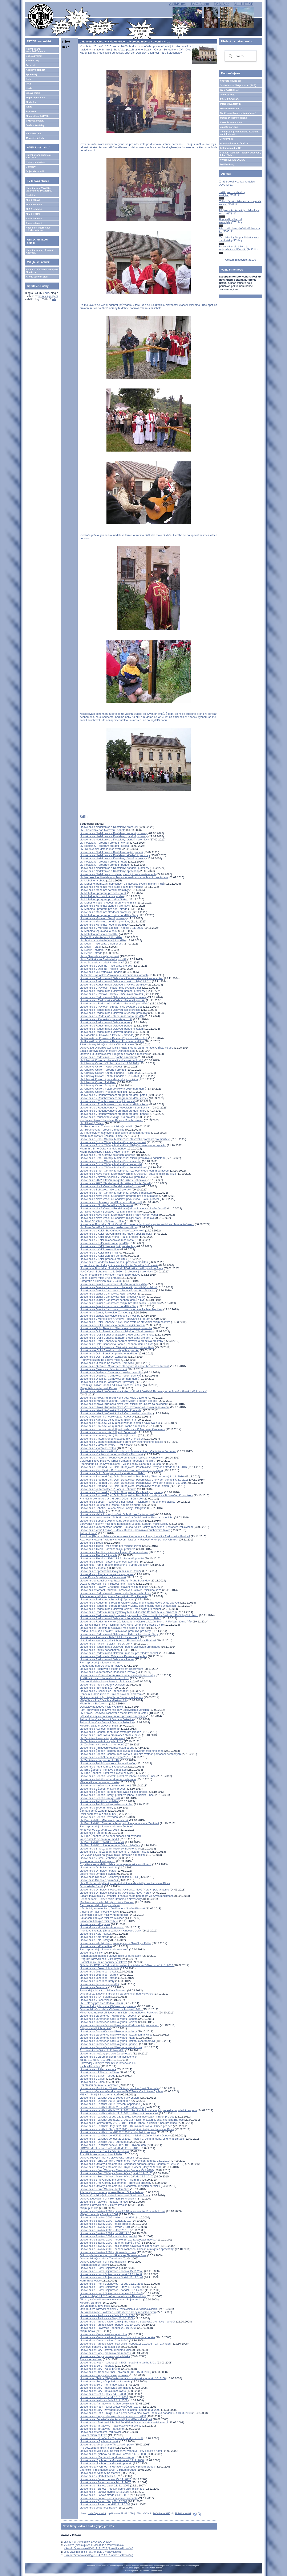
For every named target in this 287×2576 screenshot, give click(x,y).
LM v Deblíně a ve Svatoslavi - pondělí (103, 959)
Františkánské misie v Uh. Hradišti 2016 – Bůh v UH (111, 1498)
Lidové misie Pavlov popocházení (100, 1649)
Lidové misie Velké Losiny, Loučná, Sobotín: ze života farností (117, 1514)
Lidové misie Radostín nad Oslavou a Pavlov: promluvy (113, 984)
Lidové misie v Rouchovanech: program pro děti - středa (114, 1104)
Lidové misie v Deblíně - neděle (99, 968)
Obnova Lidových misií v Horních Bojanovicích (108, 2198)
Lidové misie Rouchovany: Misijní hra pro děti (107, 1117)
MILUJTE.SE (243, 4)
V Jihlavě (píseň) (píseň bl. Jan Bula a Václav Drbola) (94, 2545)
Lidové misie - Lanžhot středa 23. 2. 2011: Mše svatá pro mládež (119, 2113)
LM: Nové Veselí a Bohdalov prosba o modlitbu (108, 1227)
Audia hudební (34, 218)
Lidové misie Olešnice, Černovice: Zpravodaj (107, 1381)
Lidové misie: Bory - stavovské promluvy (104, 2375)
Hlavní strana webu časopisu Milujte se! (42, 270)
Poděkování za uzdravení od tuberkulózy (104, 1678)
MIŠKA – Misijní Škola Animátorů (100, 2094)
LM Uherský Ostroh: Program (97, 1085)
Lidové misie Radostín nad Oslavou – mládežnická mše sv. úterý (119, 1634)
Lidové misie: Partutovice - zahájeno (102, 2428)
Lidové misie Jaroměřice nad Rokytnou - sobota (109, 2018)
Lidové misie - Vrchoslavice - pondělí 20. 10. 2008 (110, 2324)
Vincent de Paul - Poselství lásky (99, 1911)
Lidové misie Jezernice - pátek (98, 1971)
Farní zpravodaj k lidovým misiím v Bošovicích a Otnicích (114, 1709)
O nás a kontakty (35, 125)
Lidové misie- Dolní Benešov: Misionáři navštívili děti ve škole (117, 1347)
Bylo (28, 79)
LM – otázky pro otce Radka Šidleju (101, 2003)
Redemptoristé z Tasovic (94, 2264)
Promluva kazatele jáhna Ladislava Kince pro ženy (110, 1930)
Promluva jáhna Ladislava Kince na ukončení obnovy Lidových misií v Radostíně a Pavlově (135, 1536)
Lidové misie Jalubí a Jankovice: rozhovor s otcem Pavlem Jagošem (121, 1309)
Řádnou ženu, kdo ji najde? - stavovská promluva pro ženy (115, 1631)
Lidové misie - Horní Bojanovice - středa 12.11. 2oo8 (112, 2283)
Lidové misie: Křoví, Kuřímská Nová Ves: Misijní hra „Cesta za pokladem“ (124, 1404)
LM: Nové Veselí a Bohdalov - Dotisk (102, 1221)
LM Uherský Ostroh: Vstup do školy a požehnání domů (113, 1088)
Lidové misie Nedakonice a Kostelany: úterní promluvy (113, 858)
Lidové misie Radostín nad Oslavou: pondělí (106, 1025)
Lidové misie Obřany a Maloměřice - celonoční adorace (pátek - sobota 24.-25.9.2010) (132, 2163)
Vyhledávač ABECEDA (232, 160)
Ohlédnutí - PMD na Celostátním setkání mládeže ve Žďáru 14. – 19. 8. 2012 (127, 1965)
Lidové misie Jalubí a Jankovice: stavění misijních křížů (113, 1284)
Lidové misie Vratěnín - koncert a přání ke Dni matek (111, 1454)
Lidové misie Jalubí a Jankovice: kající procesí (108, 1293)
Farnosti (30, 65)
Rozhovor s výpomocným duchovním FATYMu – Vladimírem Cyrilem (121, 2091)
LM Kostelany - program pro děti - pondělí (105, 864)
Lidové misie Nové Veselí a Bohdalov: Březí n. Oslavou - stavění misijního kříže (128, 1173)
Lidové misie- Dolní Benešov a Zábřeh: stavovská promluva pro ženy (121, 1340)
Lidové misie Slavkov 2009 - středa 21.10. (105, 2227)
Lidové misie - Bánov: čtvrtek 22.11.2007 (104, 2491)
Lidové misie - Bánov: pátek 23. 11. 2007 (104, 2485)
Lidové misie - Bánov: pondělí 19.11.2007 (105, 2504)
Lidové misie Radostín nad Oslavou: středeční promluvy (113, 1013)
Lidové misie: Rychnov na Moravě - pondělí (106, 2463)
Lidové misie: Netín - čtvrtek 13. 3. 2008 (104, 2397)
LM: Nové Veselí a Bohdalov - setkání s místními (109, 1211)
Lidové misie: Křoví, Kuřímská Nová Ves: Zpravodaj (111, 1410)
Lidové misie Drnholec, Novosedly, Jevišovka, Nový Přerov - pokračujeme (124, 1889)
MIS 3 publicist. (34, 209)
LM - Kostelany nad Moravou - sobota (102, 830)
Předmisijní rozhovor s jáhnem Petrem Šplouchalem (111, 2192)
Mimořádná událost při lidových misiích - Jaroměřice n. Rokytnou (119, 2012)
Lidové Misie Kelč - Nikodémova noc (102, 1927)
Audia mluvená (34, 223)
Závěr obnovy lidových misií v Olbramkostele (107, 1044)
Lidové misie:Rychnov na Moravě (100, 2472)
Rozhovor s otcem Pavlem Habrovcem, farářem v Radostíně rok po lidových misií (129, 1539)
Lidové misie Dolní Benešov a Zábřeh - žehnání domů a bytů (116, 1344)
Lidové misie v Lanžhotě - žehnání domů (104, 2151)
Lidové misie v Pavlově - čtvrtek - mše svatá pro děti (111, 994)
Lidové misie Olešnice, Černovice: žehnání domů (109, 1378)
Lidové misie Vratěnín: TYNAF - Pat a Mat (105, 1445)
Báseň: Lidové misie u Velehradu (100, 1277)
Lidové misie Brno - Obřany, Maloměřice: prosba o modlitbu (116, 1192)
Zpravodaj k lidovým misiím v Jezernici (103, 1990)
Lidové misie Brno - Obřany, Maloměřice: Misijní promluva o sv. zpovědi (123, 1145)
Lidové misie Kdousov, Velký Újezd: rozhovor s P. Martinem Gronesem (122, 1429)
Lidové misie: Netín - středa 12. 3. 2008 (104, 2400)
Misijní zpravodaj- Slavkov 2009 (99, 2214)
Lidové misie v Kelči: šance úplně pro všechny (108, 1246)
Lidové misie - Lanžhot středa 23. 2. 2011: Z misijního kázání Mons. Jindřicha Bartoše (132, 2119)
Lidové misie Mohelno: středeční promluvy (105, 912)
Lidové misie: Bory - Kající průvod (100, 2368)
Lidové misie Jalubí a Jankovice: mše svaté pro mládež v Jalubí (118, 1287)
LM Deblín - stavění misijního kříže (101, 937)
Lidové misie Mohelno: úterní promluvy (103, 918)
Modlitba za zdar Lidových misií (99, 1725)
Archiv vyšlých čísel (37, 276)
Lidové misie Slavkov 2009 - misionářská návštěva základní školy (119, 2245)
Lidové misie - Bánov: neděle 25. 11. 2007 (105, 2479)
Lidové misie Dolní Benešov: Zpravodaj (103, 1356)
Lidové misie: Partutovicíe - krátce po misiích (107, 2403)
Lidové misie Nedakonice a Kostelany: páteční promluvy (113, 836)
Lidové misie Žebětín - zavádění (99, 1801)
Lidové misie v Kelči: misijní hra (99, 1252)
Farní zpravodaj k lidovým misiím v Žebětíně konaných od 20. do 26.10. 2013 (106, 1828)
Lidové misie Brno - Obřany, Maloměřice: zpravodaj (111, 1164)
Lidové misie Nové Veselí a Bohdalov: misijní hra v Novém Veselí (119, 1214)
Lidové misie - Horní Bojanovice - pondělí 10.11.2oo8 (112, 2290)
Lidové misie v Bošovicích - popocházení (104, 1690)
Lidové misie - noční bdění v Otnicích (102, 1684)
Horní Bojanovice (90, 2280)
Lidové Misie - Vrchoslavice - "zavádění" (104, 2340)
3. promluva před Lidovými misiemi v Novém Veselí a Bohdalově (119, 1265)
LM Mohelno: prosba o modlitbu (99, 934)
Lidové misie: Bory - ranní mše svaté (102, 2384)
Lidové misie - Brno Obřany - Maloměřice (104, 2189)
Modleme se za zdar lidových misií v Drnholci (107, 1902)
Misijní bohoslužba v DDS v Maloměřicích (105, 1151)
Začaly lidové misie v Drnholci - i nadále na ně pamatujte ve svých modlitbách (127, 1895)
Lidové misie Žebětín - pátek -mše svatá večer (108, 1763)
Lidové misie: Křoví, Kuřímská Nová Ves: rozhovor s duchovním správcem (124, 1407)
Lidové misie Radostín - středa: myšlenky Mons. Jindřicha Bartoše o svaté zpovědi (129, 1602)
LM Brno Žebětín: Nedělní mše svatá (102, 1842)
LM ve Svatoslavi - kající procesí (99, 956)
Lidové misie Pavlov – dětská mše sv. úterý (106, 1643)
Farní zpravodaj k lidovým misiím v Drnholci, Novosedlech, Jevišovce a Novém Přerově (112, 1907)
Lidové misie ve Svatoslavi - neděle (101, 972)
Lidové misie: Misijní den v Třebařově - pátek (107, 2444)
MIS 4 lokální (33, 214)
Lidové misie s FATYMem (95, 1996)
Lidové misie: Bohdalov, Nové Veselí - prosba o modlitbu (114, 1262)
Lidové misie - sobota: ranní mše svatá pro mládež (110, 1731)
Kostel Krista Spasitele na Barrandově (103, 1577)
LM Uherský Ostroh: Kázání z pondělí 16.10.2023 (110, 1072)
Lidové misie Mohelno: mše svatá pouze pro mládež (111, 886)
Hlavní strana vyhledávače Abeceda (40, 251)
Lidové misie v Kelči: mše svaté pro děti (104, 1243)
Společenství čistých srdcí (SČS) (238, 85)
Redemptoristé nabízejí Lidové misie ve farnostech (110, 1955)
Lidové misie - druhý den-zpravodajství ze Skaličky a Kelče (115, 1943)
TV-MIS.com (199, 4)
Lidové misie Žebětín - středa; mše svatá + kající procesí (114, 1791)
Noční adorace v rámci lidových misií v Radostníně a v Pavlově (118, 1640)
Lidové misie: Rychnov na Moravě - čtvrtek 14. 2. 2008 (113, 2454)
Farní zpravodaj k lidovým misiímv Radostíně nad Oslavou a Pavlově (102, 1664)
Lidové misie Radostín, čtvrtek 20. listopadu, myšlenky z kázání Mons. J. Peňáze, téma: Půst (136, 1621)
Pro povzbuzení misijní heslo (97, 2447)
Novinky (30, 195)
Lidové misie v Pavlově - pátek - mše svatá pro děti (110, 987)
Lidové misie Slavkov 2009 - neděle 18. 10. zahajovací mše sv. (118, 2239)
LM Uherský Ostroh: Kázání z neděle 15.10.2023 (109, 1076)
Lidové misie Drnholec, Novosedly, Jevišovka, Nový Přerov (115, 1892)
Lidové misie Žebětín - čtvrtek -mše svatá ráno (108, 1779)
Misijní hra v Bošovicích (94, 1703)
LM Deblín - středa (91, 953)
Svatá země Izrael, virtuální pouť (238, 113)
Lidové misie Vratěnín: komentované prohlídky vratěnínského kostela (121, 1441)
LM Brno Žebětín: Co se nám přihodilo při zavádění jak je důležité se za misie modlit (111, 1837)
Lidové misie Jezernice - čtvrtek (99, 1974)
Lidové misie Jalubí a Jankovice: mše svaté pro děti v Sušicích (117, 1290)
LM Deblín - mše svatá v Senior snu (102, 943)
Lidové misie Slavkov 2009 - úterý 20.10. (104, 2230)
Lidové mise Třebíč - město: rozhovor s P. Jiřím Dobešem (114, 1564)
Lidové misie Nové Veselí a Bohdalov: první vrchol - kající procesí (119, 1199)
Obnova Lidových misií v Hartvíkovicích (103, 2204)
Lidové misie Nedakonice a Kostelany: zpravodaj (109, 871)
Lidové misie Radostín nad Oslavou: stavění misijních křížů (115, 981)
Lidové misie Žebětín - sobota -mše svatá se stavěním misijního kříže (121, 1750)
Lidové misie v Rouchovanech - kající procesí (107, 1101)
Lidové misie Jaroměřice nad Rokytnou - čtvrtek (108, 2022)
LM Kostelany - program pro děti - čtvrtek (104, 842)
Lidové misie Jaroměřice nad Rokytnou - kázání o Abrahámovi (117, 2040)
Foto (28, 83)
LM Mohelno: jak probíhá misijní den (102, 896)
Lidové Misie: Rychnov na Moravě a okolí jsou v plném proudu (117, 2466)
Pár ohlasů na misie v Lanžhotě (99, 2085)
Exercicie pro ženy (91, 2359)
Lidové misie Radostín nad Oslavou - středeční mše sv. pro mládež (120, 1618)
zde (47, 293)
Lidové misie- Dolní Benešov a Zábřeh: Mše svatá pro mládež (117, 1334)
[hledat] (240, 56)
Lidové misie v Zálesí (92, 2078)
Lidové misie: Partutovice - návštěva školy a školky (110, 2425)
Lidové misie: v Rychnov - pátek (99, 2441)
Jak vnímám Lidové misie (95, 2305)
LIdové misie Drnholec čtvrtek (98, 1873)
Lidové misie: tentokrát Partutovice (101, 2431)
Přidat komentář (183, 2513)
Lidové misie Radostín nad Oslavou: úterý (105, 1022)
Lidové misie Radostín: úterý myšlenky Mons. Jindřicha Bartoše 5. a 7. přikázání (128, 1612)
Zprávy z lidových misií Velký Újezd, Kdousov (107, 1416)
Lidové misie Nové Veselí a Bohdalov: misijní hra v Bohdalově (117, 1217)
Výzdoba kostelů (35, 120)
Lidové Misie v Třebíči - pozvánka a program (107, 1574)
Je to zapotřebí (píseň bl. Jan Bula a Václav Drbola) (92, 2551)
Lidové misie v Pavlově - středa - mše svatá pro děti (111, 1006)
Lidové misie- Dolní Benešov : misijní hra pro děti (109, 1350)
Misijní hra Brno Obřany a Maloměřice (103, 1148)
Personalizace (33, 133)
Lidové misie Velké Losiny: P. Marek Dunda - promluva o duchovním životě (125, 1530)
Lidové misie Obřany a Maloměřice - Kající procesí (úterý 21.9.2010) (121, 2167)
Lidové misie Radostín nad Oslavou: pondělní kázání (112, 1028)
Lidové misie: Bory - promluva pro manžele (106, 2353)
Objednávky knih (35, 171)
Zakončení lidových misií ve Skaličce (102, 1917)
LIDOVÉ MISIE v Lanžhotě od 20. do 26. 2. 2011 (110, 2148)
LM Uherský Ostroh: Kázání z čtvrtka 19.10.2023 (109, 1063)
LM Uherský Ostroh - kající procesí (101, 1066)
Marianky (31, 102)
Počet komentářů (161, 2513)
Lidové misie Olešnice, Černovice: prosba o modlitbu (112, 1372)
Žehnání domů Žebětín (94, 1810)
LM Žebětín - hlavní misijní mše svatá (102, 1738)
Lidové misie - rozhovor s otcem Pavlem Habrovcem (111, 1668)
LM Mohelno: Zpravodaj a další (98, 931)
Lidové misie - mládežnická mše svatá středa (107, 1747)
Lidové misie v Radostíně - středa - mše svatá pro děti (112, 1000)
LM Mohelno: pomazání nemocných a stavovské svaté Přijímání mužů (122, 883)
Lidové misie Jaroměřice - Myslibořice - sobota (108, 2015)
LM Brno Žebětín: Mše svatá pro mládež (104, 1820)
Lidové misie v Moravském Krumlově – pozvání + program (115, 1318)
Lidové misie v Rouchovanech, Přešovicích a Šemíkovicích (115, 1107)
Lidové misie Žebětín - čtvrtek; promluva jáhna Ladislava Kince (118, 1776)
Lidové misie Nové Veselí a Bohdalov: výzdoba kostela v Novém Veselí (123, 1208)
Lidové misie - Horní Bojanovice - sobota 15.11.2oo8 (111, 2271)
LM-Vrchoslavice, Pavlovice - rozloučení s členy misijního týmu (118, 2312)
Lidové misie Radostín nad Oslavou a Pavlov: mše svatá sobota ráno (121, 978)
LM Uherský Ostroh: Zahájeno (98, 1082)
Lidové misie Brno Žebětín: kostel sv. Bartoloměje (110, 1848)
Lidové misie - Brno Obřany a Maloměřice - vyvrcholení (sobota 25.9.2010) (125, 2160)
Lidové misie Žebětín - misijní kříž (100, 1798)
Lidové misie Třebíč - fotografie (98, 1555)
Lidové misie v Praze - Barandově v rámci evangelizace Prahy (117, 1675)
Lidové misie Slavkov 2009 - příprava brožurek (108, 2252)
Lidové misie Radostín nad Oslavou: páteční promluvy (112, 990)
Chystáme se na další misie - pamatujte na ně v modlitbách (115, 1864)
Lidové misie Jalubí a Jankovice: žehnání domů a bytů (112, 1299)
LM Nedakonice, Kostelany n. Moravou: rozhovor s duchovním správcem (124, 877)
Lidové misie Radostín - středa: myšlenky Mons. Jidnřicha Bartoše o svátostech (128, 1605)
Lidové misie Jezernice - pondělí (99, 1984)
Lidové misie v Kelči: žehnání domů (101, 1255)
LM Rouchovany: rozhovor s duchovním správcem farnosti (115, 1132)
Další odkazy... (228, 164)
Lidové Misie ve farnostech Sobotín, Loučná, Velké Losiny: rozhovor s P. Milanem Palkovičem (136, 1526)
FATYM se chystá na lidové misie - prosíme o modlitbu (113, 1716)
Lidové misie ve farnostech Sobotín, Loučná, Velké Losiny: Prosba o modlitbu (126, 1517)
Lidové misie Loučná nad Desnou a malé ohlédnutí (110, 1504)
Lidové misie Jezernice (94, 1987)
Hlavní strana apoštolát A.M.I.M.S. (38, 156)
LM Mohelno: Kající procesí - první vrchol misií (108, 902)
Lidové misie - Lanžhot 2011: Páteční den (105, 2100)
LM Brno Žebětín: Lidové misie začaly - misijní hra (110, 1845)
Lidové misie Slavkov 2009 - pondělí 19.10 (105, 2233)
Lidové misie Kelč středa (94, 1936)
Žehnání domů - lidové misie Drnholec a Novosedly (111, 1899)
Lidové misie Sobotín (92, 1511)
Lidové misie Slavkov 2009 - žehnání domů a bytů (110, 2242)
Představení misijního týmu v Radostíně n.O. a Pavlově (113, 1596)
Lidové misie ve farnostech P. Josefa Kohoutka (108, 1489)
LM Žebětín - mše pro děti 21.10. (100, 1760)
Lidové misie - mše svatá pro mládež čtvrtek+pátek (110, 1735)
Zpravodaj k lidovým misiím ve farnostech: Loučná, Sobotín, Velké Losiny (124, 1523)
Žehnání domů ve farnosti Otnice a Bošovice (107, 1719)
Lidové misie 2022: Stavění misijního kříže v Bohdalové (113, 1180)
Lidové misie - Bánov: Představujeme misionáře (109, 2498)
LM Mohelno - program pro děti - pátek (103, 893)
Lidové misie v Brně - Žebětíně (98, 1858)
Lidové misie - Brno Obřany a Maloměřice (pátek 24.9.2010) (116, 2173)
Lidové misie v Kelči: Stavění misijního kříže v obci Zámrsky (116, 1233)
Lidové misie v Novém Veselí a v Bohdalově (106, 1205)
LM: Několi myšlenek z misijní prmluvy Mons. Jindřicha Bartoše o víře (122, 1624)
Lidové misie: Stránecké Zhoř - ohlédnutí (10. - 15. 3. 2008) (115, 2372)
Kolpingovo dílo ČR (231, 148)
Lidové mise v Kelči (91, 1952)
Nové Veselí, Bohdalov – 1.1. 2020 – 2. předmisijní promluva (116, 1271)
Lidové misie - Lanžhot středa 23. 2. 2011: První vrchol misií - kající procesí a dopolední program (138, 2110)
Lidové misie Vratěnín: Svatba (98, 1448)
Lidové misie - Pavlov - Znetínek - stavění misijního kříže (114, 1586)
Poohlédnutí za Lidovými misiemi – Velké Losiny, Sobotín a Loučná (120, 1463)
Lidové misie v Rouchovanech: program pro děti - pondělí (114, 1113)
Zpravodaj (31, 74)
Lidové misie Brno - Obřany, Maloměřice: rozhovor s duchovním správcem (124, 1170)
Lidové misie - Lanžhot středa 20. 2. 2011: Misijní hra (112, 2107)
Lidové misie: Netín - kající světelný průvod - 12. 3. (111, 2406)
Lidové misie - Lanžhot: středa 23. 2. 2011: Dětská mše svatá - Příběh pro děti (127, 2116)
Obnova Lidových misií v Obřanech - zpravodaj (108, 2006)
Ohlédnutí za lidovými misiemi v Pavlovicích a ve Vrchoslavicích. (119, 2308)
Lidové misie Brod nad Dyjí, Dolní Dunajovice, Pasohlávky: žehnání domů (124, 1485)
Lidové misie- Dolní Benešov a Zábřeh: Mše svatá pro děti (115, 1337)
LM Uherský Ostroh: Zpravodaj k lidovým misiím (109, 1079)
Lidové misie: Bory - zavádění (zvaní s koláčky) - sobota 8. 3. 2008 (120, 2409)
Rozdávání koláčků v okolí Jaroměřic (102, 2050)
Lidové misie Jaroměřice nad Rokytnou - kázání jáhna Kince (116, 2034)
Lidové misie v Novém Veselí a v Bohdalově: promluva (113, 1176)
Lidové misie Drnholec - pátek (98, 1870)
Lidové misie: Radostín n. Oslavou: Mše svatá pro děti (113, 1627)
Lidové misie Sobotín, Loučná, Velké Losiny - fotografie (113, 1508)
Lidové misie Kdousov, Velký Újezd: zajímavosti (108, 1435)
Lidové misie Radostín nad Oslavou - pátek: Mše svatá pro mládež (120, 1646)
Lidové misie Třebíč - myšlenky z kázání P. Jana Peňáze (114, 1552)
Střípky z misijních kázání (95, 2028)
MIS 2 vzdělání (34, 204)
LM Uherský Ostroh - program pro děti (103, 1069)
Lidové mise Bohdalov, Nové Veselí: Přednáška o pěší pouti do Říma (121, 1268)
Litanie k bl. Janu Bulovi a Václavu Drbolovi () (89, 2541)
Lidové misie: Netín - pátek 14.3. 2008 (103, 2394)
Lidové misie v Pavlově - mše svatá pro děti (106, 1019)
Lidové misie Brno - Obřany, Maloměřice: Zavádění (110, 1161)
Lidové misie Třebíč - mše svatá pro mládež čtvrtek (110, 1545)
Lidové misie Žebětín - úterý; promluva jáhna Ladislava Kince (117, 1795)
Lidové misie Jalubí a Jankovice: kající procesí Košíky (112, 1296)
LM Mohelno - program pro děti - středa (103, 908)
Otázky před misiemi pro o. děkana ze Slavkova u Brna (113, 2255)
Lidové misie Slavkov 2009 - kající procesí (105, 2223)
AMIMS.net (177, 4)
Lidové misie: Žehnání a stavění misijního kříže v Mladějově (116, 2419)
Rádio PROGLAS (229, 99)
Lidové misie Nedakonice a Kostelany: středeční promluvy (115, 855)
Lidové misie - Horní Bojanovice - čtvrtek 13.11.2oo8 (111, 2277)
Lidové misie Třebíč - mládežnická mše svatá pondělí (112, 1558)
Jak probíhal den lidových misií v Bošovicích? (107, 1681)
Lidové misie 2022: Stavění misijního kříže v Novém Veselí (115, 1183)
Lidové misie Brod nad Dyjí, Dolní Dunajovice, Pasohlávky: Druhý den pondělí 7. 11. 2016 (134, 1479)
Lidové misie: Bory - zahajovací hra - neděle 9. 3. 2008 (113, 2416)
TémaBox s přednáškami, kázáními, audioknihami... (239, 132)
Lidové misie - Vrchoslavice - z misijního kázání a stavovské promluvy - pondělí (127, 2321)
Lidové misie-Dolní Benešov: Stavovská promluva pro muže (116, 1328)
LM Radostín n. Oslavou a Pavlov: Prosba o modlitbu (112, 1041)
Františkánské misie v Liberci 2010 (101, 2154)
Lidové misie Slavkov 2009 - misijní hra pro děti (108, 2236)
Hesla (29, 88)
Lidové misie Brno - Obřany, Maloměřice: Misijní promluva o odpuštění (122, 1158)
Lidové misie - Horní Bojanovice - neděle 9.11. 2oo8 (111, 2293)
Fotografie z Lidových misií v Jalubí (101, 1281)
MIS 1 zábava (33, 200)
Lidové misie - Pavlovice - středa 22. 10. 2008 (107, 2315)
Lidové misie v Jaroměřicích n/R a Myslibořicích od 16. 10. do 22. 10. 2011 (108, 2058)
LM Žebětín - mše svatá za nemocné (102, 1744)
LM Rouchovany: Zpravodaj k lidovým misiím (107, 1126)
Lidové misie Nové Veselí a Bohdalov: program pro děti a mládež (119, 1195)
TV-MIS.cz (221, 4)
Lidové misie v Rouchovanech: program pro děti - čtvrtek (114, 1098)
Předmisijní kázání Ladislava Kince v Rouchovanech (111, 1120)
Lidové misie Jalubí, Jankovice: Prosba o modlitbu (110, 1315)
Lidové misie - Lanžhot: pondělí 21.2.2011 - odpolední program (118, 2132)
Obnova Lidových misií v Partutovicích (103, 2261)
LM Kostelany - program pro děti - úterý (103, 861)
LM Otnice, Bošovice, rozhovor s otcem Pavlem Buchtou (114, 1713)
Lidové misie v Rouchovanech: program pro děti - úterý (113, 1110)
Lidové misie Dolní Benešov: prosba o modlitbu (108, 1353)
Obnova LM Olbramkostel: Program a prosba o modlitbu (113, 1053)
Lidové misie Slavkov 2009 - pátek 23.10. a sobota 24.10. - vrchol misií (122, 2211)
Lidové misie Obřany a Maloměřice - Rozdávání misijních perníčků (120, 2186)
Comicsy (31, 166)
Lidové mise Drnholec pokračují (99, 1880)
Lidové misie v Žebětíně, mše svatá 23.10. (105, 1757)
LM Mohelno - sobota (92, 880)
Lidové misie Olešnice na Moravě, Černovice (107, 1363)
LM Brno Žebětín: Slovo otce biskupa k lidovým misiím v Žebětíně (119, 1823)
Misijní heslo (87, 2331)
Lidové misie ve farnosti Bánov (98, 2507)
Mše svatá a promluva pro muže (99, 1782)
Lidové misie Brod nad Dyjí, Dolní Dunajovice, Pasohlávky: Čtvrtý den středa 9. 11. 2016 (133, 1467)
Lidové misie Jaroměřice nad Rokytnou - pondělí (109, 2044)
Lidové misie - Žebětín (93, 1832)
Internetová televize (231, 104)
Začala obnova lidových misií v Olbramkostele (107, 1050)
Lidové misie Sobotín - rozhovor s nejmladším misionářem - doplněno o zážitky (127, 1501)
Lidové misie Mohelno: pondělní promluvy (105, 921)
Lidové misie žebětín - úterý (96, 1807)
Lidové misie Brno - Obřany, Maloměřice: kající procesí (113, 1142)
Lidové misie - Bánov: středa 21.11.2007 (104, 2495)
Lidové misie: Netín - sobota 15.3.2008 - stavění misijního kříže (118, 2362)
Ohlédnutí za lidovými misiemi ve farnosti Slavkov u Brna (114, 2195)
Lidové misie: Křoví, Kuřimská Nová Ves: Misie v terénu (113, 1397)
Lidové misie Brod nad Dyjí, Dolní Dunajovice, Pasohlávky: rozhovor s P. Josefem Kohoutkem (136, 1495)
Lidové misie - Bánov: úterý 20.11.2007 (103, 2501)
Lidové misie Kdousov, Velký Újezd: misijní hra (108, 1419)
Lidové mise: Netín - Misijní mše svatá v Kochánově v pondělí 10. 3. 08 (123, 2378)
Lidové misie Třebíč (91, 1542)
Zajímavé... (32, 111)
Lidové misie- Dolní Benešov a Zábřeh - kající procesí (112, 1325)
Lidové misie (33, 93)
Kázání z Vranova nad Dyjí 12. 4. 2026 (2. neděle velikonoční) (98, 2555)
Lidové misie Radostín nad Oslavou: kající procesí (110, 1009)
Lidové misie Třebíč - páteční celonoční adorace (109, 1561)
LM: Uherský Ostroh (92, 1123)
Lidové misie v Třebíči (93, 1567)
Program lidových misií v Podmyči (100, 1958)
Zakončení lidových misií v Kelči (99, 1921)
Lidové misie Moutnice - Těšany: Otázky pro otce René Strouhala (119, 2088)
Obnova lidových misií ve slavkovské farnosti (107, 2157)
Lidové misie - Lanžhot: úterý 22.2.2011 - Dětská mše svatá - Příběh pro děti (126, 2126)
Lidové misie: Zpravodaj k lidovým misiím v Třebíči (110, 1571)
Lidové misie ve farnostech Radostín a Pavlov (107, 1672)
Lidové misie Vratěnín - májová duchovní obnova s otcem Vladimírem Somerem (128, 1451)
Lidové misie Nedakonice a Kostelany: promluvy (109, 826)
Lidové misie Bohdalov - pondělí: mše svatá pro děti (111, 1202)
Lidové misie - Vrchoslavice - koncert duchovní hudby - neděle (117, 2337)
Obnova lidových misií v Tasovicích (101, 2258)
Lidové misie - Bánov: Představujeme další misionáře (112, 2488)
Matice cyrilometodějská (233, 117)
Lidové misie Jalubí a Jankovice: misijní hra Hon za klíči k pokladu (119, 1303)
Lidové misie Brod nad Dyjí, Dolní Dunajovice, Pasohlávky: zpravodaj (121, 1492)
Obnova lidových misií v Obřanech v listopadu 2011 (111, 2009)
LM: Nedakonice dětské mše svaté (101, 849)
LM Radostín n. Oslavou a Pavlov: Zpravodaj (107, 1035)
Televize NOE (227, 94)
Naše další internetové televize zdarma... (38, 228)
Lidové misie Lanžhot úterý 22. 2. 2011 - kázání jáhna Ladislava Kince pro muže (129, 2122)
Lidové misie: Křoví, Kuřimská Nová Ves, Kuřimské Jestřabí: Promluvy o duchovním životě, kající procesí (143, 1391)
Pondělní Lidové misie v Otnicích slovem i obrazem (111, 1694)
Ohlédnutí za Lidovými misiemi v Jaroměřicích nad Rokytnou (116, 1993)
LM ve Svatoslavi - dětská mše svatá (102, 962)
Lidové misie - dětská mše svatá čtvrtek (104, 1766)
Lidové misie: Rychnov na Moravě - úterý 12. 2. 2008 (112, 2460)
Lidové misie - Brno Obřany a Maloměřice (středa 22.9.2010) (116, 2176)
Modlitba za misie (90, 2302)
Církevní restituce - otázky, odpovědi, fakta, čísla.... (240, 153)
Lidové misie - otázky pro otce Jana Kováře (106, 2053)
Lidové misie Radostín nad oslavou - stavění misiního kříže (115, 1593)
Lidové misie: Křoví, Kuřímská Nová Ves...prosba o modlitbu (116, 1413)
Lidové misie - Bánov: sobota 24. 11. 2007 (105, 2482)
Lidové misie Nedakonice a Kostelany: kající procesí (111, 852)
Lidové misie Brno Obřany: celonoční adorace (107, 1154)
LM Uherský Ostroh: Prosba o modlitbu (103, 1091)
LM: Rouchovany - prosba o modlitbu (102, 1129)
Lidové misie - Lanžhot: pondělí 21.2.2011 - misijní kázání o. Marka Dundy (125, 2135)
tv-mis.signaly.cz (48, 296)
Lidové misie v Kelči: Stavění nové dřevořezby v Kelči (112, 1230)
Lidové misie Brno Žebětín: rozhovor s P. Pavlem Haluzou (114, 1851)
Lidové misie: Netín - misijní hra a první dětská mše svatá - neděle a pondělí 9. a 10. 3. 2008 (135, 2413)
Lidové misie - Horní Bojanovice (99, 2268)
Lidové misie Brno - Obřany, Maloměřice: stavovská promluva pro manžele (125, 1139)
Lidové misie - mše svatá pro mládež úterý (105, 1785)
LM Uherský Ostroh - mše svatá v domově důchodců (112, 1060)
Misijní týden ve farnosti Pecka (98, 1388)
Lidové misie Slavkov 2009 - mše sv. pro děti (107, 2217)
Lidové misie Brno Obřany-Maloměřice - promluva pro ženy (115, 2182)
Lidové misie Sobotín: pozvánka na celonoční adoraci (112, 1520)
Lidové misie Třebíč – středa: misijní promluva (107, 1549)
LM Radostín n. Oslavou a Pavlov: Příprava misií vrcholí (113, 1038)
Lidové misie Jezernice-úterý (97, 1981)
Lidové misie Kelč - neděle (96, 1946)
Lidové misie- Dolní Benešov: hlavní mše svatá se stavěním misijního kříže (125, 1322)
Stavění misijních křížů (93, 2435)
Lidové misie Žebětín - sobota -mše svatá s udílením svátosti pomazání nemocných (130, 1754)
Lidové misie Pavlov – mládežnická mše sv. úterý (109, 1637)
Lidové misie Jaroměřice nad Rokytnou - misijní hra (111, 2047)
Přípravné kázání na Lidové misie (100, 1359)
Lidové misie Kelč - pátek (95, 1924)
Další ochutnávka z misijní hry (98, 1813)
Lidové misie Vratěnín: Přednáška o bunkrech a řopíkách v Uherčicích (122, 1457)
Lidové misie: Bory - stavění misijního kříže (106, 2349)
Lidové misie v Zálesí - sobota (98, 2069)
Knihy (29, 107)
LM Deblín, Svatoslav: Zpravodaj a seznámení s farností (114, 975)
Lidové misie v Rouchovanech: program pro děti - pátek (113, 1094)
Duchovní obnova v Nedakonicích (100, 2346)
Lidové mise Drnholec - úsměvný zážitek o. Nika (109, 1876)
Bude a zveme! (34, 56)
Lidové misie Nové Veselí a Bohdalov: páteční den (110, 1186)
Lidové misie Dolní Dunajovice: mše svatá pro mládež (112, 1473)
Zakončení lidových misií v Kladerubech (104, 1914)
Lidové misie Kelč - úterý (95, 1940)
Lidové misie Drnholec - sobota (98, 1867)
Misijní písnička (89, 2208)
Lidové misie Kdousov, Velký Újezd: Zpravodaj (108, 1432)
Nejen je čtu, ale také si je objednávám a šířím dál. (233, 248)
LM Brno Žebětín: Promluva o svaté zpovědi (106, 1772)
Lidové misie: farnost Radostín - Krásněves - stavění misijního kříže (121, 1590)
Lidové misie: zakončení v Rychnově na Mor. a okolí (111, 2438)
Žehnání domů (88, 1533)
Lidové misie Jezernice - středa (98, 1977)
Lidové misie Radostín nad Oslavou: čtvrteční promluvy (113, 997)
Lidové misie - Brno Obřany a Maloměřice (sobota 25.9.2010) (117, 2170)
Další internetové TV (231, 108)
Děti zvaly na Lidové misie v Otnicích (102, 1706)
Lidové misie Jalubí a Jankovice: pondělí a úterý (109, 1306)
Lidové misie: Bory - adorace (97, 2365)
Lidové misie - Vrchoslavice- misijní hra (103, 2334)
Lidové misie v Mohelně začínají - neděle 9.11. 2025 (111, 927)
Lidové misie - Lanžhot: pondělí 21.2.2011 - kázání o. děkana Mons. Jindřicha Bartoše (132, 2138)
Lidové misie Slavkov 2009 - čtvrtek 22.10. (105, 2220)
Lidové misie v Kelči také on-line (99, 1249)
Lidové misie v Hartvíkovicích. (98, 2476)
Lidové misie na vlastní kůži (96, 1687)
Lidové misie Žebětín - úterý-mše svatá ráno (106, 1804)
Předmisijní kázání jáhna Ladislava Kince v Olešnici (111, 1385)
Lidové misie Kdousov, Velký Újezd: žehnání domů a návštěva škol (120, 1422)
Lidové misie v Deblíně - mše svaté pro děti (106, 965)
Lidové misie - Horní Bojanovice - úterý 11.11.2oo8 (110, 2286)
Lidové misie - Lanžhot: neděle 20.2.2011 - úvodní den (113, 2145)
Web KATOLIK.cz (229, 90)
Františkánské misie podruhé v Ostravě (103, 1962)
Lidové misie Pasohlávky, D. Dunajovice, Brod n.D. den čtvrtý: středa (121, 1470)
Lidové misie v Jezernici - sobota (99, 1968)
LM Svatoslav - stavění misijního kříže (103, 940)
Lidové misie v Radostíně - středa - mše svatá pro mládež (115, 1003)
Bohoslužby (32, 60)
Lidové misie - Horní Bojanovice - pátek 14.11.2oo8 (111, 2274)
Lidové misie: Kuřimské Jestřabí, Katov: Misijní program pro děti (118, 1400)
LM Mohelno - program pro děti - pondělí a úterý (109, 915)
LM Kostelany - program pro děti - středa (104, 845)
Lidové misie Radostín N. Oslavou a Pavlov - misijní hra (113, 1656)
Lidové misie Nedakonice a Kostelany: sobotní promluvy (113, 833)
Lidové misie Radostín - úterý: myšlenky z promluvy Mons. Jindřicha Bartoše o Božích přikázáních (139, 1615)
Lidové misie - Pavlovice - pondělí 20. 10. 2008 (108, 2327)
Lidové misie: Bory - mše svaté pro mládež (105, 2387)
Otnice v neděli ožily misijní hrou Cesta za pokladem (111, 1697)
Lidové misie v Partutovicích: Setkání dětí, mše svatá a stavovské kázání (124, 2422)
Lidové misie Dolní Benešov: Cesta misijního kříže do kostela (117, 1331)
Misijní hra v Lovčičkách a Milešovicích (103, 1700)
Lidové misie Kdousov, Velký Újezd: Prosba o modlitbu (113, 1426)
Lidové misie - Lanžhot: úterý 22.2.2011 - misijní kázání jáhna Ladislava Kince (127, 2129)
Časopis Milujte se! (230, 80)
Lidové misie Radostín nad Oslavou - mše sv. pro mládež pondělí (119, 1653)
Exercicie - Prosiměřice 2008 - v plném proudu (108, 2469)
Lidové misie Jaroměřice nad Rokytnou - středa (108, 2031)
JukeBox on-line (229, 127)
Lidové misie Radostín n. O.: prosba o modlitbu (108, 1057)
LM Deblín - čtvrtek (91, 949)
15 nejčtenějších (35, 138)
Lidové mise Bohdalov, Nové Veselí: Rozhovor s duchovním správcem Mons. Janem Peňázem (137, 1224)
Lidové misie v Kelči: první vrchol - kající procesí (109, 1236)
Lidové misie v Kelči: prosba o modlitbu (103, 1258)
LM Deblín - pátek (90, 946)
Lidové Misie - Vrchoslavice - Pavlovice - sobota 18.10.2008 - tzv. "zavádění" (126, 2343)
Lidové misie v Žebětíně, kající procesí (103, 1788)
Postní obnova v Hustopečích (97, 1861)
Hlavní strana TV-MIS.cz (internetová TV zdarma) (39, 189)
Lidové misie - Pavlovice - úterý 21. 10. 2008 (107, 2318)
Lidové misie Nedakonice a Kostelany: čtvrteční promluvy (114, 839)
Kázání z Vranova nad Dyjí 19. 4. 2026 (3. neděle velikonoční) (98, 2548)
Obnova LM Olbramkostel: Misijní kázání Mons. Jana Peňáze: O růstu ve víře (126, 1047)
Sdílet (84, 817)
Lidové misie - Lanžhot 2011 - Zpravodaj (104, 2141)
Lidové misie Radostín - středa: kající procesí (107, 1599)
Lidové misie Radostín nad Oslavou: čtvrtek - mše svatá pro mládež (121, 1608)
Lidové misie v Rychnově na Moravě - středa (107, 2457)
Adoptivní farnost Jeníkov (234, 143)
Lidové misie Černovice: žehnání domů (103, 1369)
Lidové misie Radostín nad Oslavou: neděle (106, 1031)
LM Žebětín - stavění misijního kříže (101, 1741)
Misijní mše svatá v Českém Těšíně (101, 1135)
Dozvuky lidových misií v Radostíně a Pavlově (107, 1583)
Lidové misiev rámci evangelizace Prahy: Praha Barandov (115, 1580)
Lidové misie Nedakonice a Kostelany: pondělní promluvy (114, 867)
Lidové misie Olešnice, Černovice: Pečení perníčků (110, 1375)
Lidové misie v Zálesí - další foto (99, 2072)
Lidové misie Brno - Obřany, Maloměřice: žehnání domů (113, 1167)
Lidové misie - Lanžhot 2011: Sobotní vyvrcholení (110, 2097)
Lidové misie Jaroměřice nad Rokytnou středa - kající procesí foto (119, 2025)
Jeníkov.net (226, 138)
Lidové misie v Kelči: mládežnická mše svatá (107, 1240)
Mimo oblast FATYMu (37, 116)
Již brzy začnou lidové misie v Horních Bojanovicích (111, 2299)
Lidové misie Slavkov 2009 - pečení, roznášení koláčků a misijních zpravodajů (127, 2249)
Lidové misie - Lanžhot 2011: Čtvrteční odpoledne (110, 2104)
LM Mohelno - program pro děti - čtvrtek (104, 899)
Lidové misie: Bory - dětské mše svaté (103, 2390)
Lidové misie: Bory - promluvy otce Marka (105, 2356)
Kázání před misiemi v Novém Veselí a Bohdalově (110, 1274)
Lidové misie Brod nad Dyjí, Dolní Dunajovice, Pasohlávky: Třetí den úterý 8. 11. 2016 (132, 1476)
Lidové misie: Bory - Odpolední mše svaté (105, 2381)
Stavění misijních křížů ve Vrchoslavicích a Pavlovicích (113, 2296)
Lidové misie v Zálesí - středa (97, 2075)
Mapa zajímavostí (35, 97)
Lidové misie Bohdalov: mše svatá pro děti (105, 1189)
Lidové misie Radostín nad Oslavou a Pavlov (107, 1659)
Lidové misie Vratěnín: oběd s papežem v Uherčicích (112, 1438)
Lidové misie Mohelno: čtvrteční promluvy (105, 905)
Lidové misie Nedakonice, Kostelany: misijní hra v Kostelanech (118, 874)
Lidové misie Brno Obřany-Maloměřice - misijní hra (110, 2179)
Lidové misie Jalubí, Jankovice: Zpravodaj (105, 1312)
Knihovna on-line (35, 162)
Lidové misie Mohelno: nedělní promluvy (104, 924)
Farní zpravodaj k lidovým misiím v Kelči (104, 1949)
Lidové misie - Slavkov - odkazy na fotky (104, 2201)
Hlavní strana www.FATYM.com (35, 50)
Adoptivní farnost (35, 70)
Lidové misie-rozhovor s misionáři (100, 1728)
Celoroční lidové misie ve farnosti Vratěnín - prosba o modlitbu (117, 1460)
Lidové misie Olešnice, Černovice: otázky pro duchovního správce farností (124, 1366)
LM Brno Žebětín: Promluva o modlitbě (103, 1769)
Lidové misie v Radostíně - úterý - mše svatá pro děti (112, 1016)
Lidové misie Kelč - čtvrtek (96, 1933)
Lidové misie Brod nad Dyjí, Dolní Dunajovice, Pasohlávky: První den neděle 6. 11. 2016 (133, 1482)
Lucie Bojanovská (97, 2513)
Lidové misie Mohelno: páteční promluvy (104, 890)
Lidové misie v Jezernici (94, 1999)
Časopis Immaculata (231, 122)
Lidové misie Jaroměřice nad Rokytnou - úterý (107, 2037)
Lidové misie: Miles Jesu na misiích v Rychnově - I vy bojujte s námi (121, 2450)
